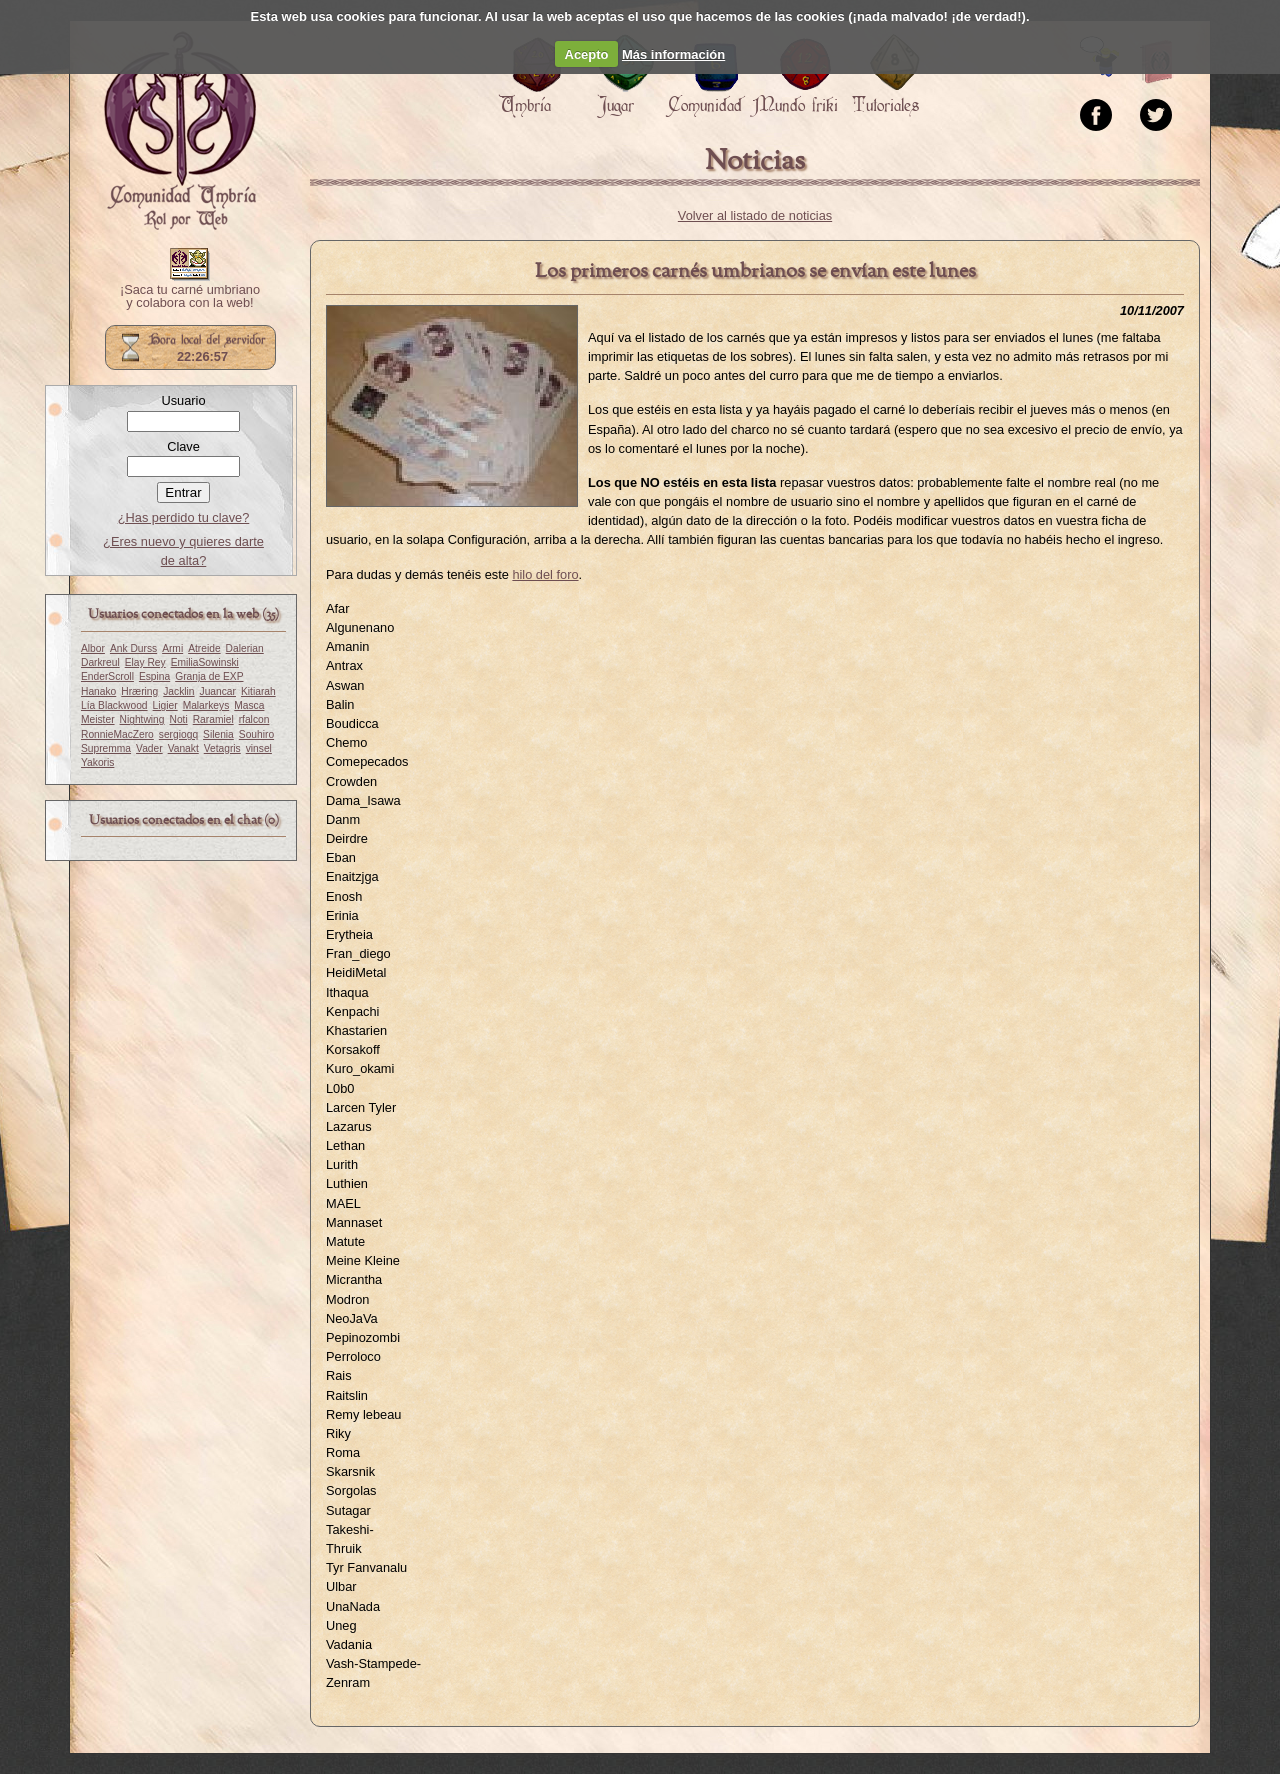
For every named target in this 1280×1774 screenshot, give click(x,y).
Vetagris (222, 748)
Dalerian (245, 648)
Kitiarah (258, 691)
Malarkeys (206, 705)
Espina (154, 676)
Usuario (183, 400)
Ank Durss (133, 648)
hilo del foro (545, 574)
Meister (98, 719)
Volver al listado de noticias (755, 215)
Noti (179, 719)
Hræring (139, 691)
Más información (673, 54)
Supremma (106, 748)
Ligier (165, 705)
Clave (183, 446)
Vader (149, 748)
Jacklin (178, 691)
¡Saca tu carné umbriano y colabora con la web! (190, 297)
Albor (93, 648)
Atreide (204, 648)
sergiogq (178, 734)
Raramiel (213, 719)
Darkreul (100, 662)
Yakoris (97, 762)
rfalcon (254, 719)
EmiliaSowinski (205, 662)
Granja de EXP (209, 676)
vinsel (259, 748)
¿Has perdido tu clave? (184, 517)
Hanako (98, 691)
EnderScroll (107, 676)
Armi (172, 648)
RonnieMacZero (117, 734)
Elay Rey (145, 662)
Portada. (180, 131)
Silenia (218, 734)
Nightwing (142, 719)
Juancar (218, 691)
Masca (249, 705)
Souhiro (256, 734)
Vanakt (183, 748)
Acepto (587, 54)
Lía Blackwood (114, 705)
